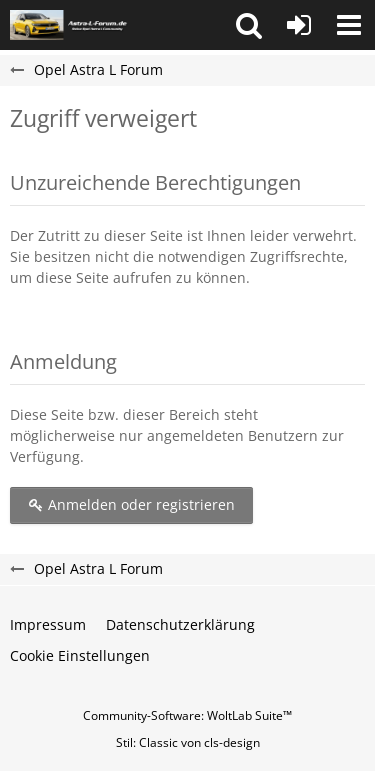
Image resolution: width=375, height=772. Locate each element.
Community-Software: (187, 715)
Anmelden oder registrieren (131, 504)
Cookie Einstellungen (80, 655)
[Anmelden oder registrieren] (299, 25)
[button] (249, 25)
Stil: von (188, 742)
